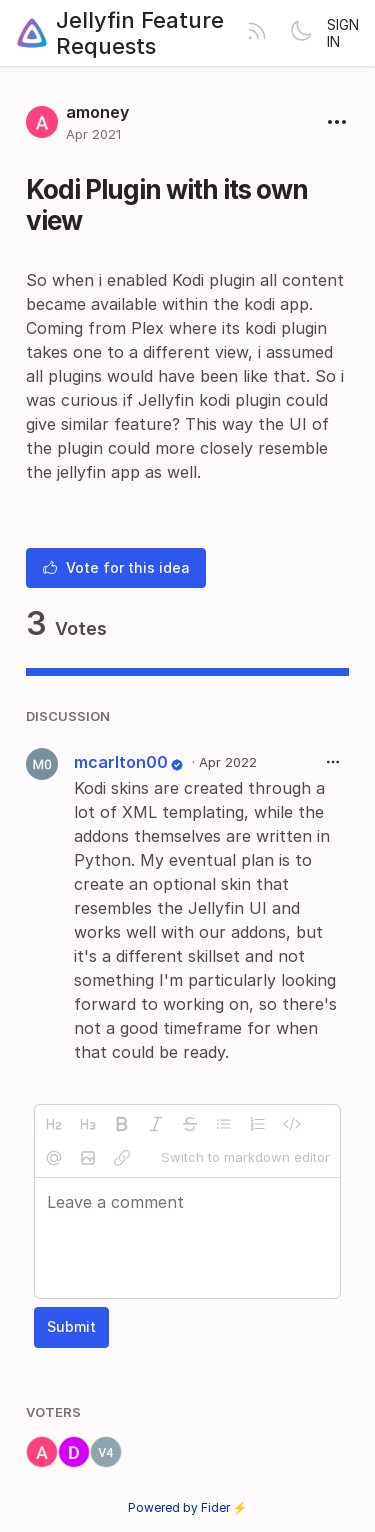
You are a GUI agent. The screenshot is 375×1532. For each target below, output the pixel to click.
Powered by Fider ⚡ (188, 1507)
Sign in (343, 33)
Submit (71, 1326)
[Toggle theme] (301, 33)
